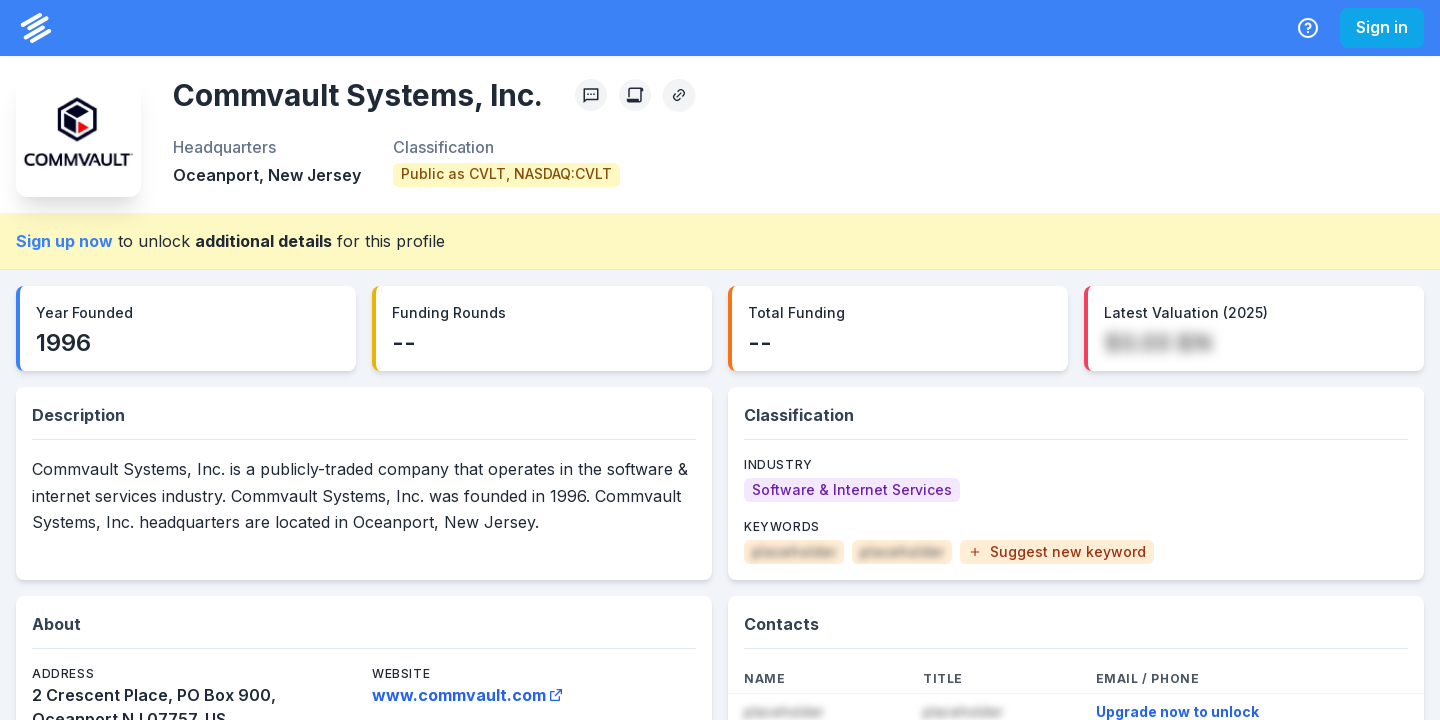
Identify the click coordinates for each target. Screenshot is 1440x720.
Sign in (1382, 27)
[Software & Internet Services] (852, 490)
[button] (1057, 552)
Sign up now (64, 241)
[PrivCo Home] (36, 28)
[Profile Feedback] (591, 95)
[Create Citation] (635, 95)
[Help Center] (1308, 28)
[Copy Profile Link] (679, 95)
